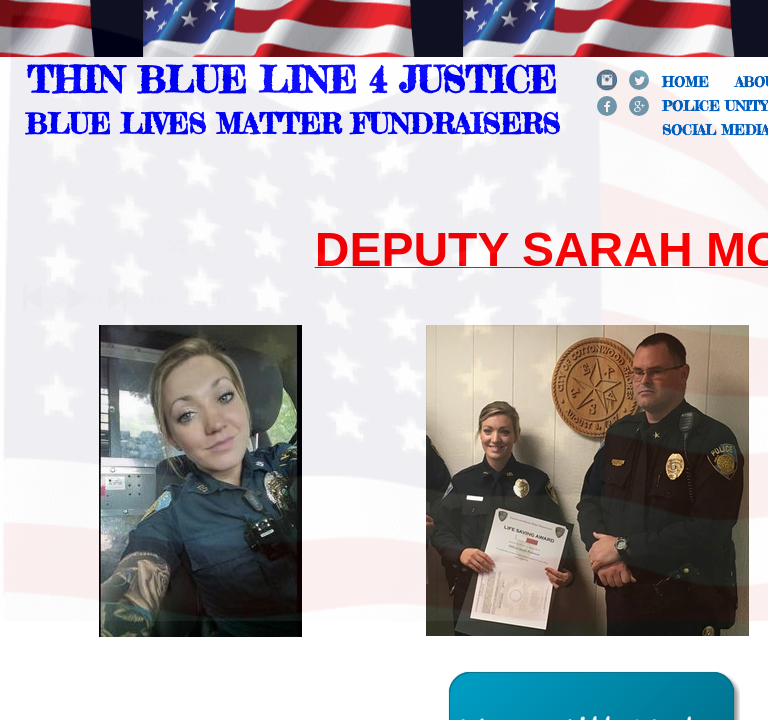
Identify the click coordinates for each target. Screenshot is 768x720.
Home (685, 82)
